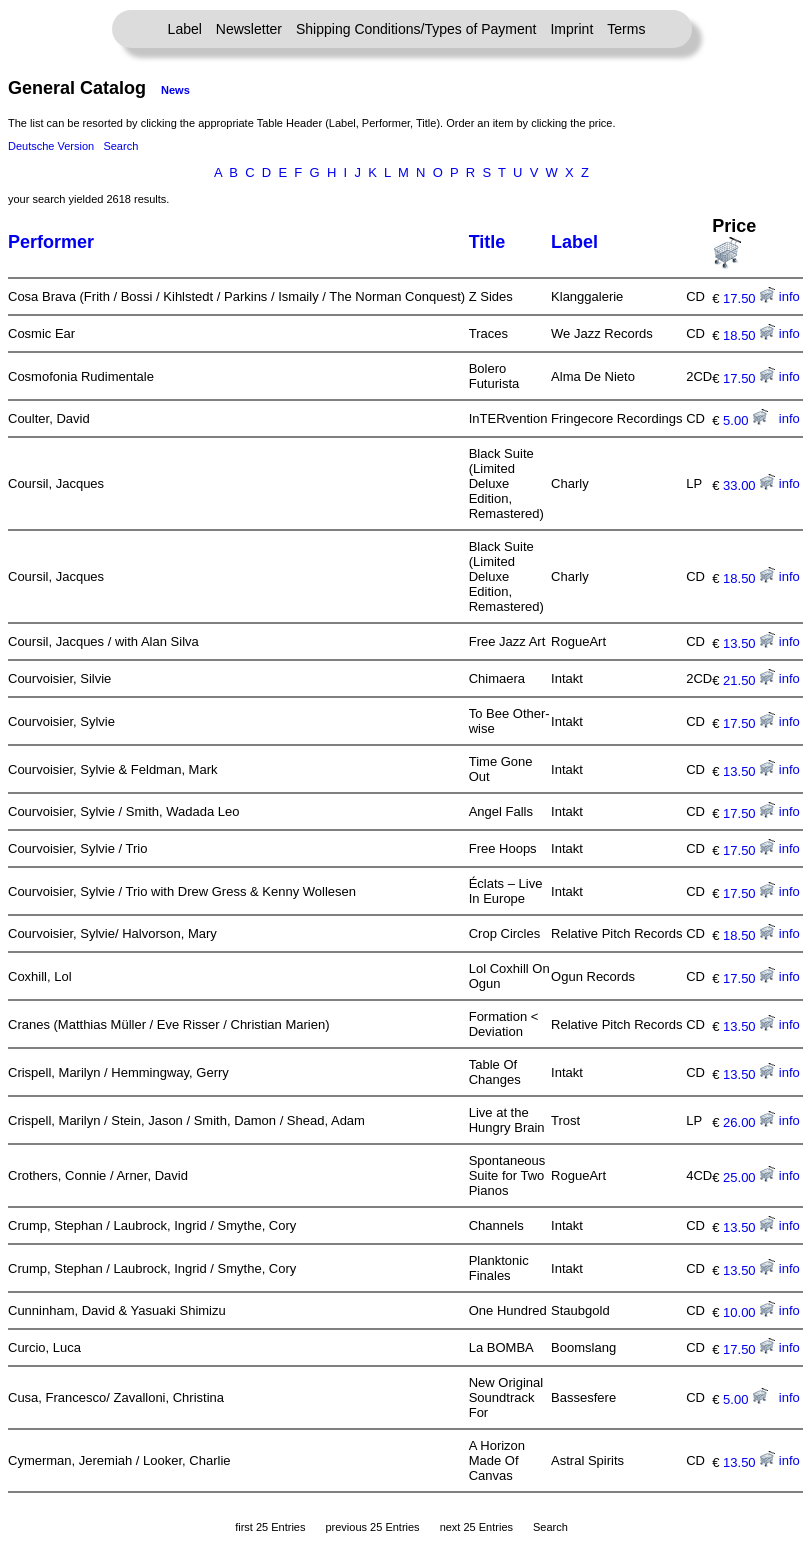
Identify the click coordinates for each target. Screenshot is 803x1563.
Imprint (571, 29)
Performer (51, 242)
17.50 (749, 298)
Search (120, 146)
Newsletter (249, 29)
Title (487, 242)
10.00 (749, 1312)
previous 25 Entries (372, 1527)
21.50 (749, 680)
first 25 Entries (270, 1527)
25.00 (749, 1177)
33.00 (749, 485)
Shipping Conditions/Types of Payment (416, 29)
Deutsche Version (51, 146)
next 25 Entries (476, 1527)
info (789, 296)
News (175, 90)
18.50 (749, 335)
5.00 (745, 420)
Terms (626, 29)
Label (185, 29)
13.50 (749, 643)
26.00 (749, 1122)
